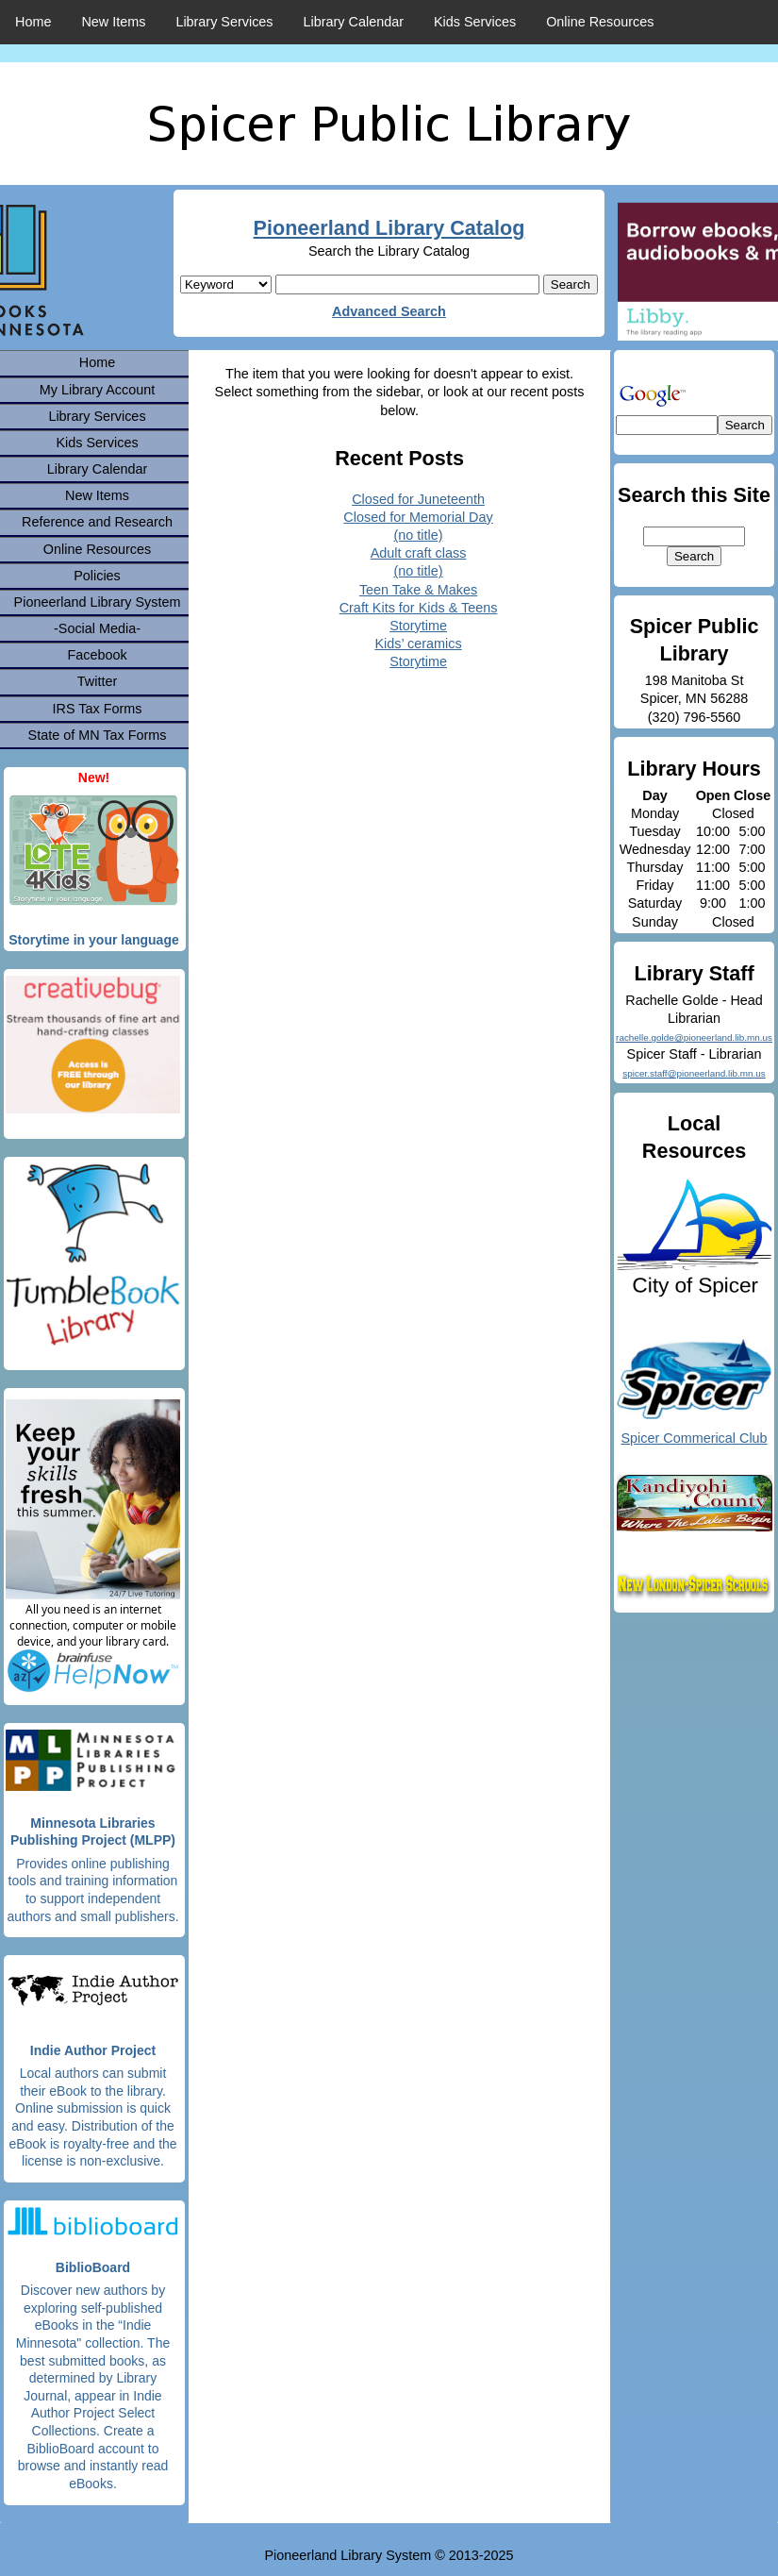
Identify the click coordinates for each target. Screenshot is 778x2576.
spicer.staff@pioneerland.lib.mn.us (693, 1073)
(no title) (418, 535)
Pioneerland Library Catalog (389, 228)
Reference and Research (97, 521)
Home (33, 21)
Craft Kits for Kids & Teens (418, 607)
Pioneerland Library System (97, 602)
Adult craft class (419, 552)
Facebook (96, 654)
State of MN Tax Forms (97, 735)
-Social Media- (97, 628)
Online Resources (600, 21)
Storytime (418, 625)
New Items (113, 21)
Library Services (224, 21)
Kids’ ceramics (417, 643)
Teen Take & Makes (418, 589)
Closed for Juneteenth (418, 499)
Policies (97, 575)
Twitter (97, 681)
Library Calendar (354, 21)
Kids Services (475, 21)
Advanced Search (389, 311)
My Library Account (97, 389)
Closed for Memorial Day (417, 517)
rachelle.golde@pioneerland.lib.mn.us (694, 1037)
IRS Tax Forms (97, 708)
